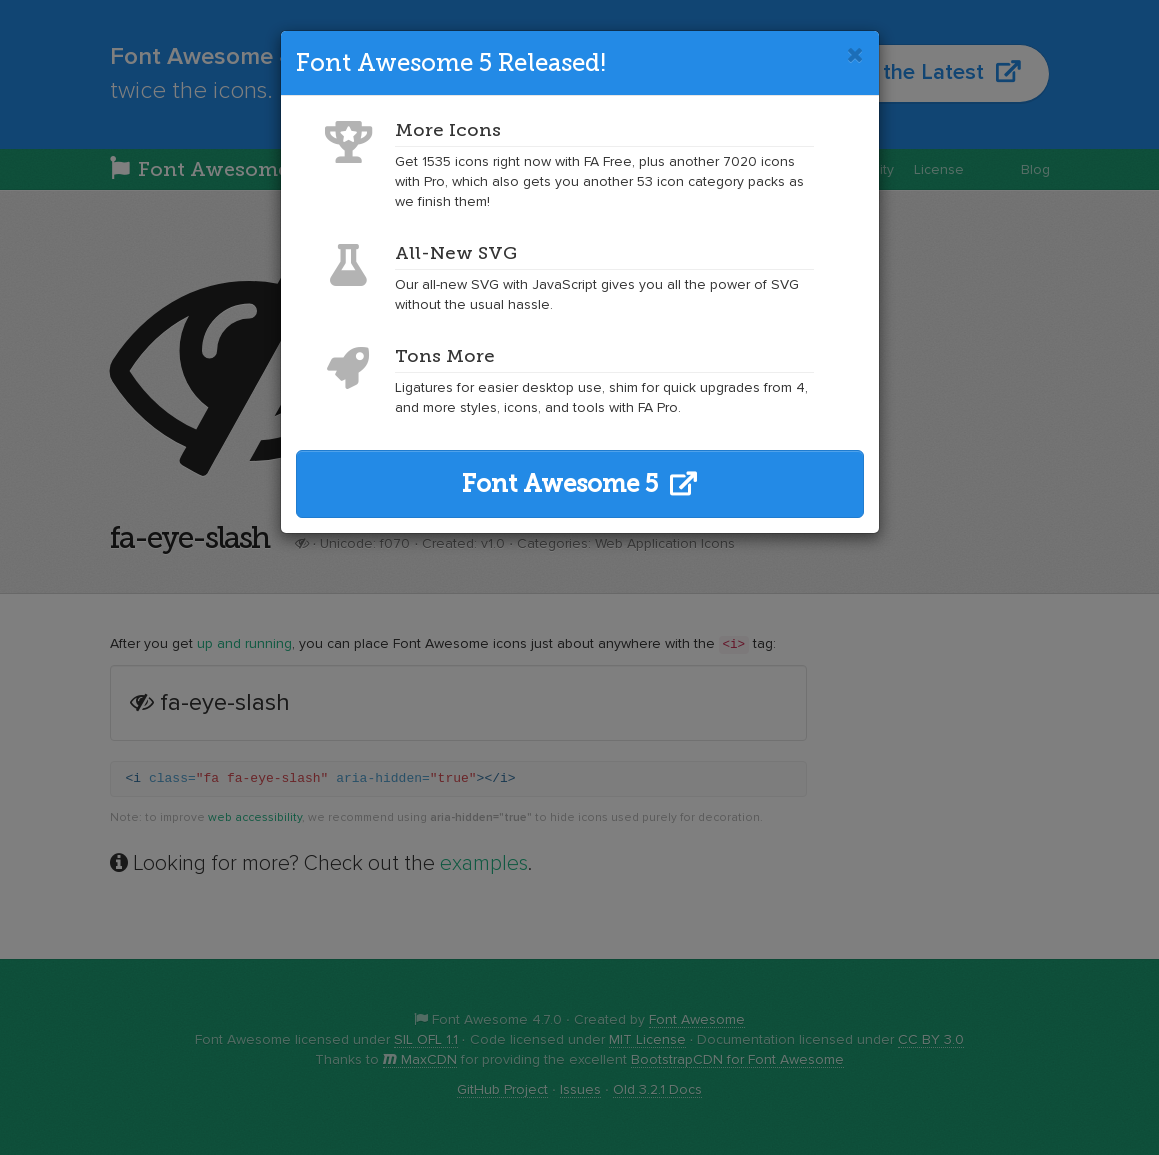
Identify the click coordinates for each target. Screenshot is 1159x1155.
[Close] (855, 55)
